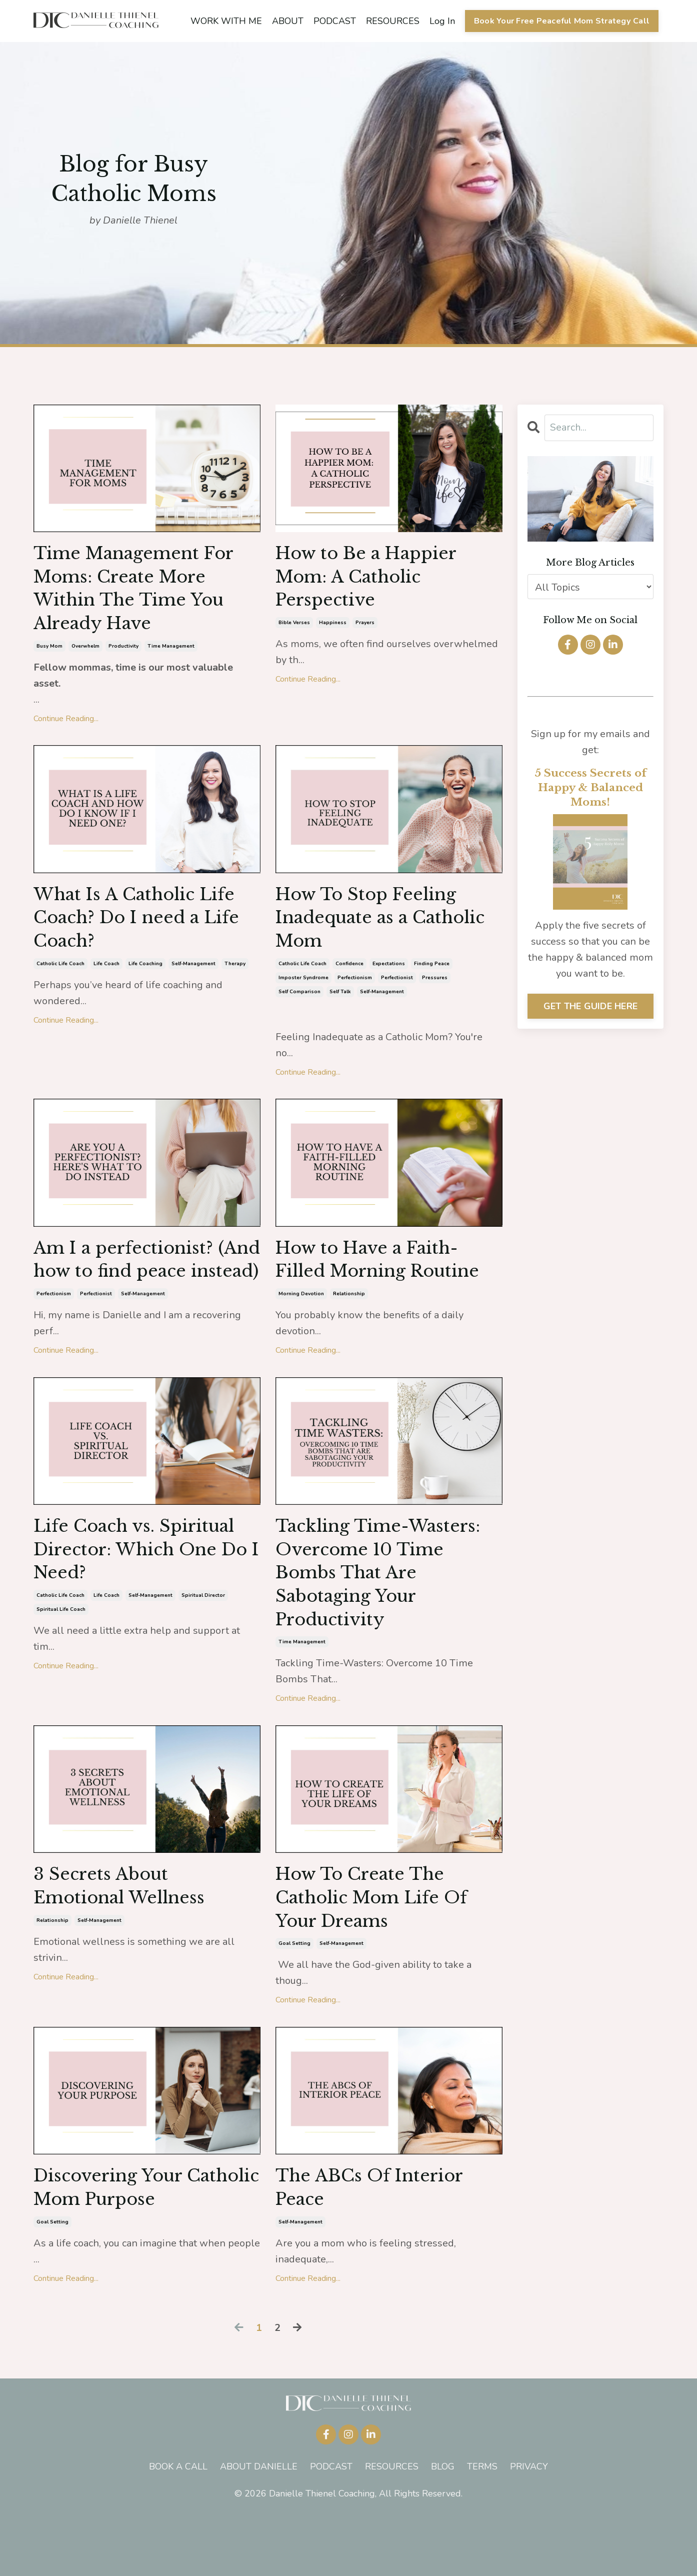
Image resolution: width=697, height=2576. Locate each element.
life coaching (145, 976)
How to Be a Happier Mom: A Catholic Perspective (373, 579)
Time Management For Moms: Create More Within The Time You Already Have (141, 592)
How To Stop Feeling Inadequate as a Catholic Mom (372, 928)
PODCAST (334, 21)
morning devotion (301, 1310)
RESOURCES (392, 21)
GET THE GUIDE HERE (591, 1006)
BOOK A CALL (178, 2527)
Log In (441, 21)
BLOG (442, 2527)
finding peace (432, 976)
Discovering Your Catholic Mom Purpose (141, 2245)
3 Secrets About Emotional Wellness (125, 1938)
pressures (435, 990)
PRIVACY (529, 2527)
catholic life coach (60, 976)
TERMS (482, 2527)
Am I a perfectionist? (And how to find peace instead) (141, 1287)
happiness (332, 628)
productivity (123, 653)
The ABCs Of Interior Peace (376, 2245)
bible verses (294, 628)
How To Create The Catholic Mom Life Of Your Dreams (378, 1951)
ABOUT (287, 21)
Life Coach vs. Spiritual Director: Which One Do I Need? (141, 1594)
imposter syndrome (303, 990)
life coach (107, 976)
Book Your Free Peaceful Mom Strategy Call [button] (562, 21)
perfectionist (397, 990)
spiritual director (203, 1642)
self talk (340, 1004)
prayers (365, 628)
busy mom (49, 653)
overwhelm (86, 653)
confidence (350, 976)
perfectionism (355, 990)
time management (171, 653)
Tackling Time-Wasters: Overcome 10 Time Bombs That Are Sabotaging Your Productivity (385, 1619)
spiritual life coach (61, 1656)
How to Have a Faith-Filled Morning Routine (385, 1274)
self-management (194, 976)
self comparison (299, 1004)
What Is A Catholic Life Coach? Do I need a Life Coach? (144, 928)
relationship (349, 1310)
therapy (235, 976)
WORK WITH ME (226, 21)
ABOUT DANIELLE (259, 2527)
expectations (388, 976)
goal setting (294, 1999)
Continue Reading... (66, 726)
